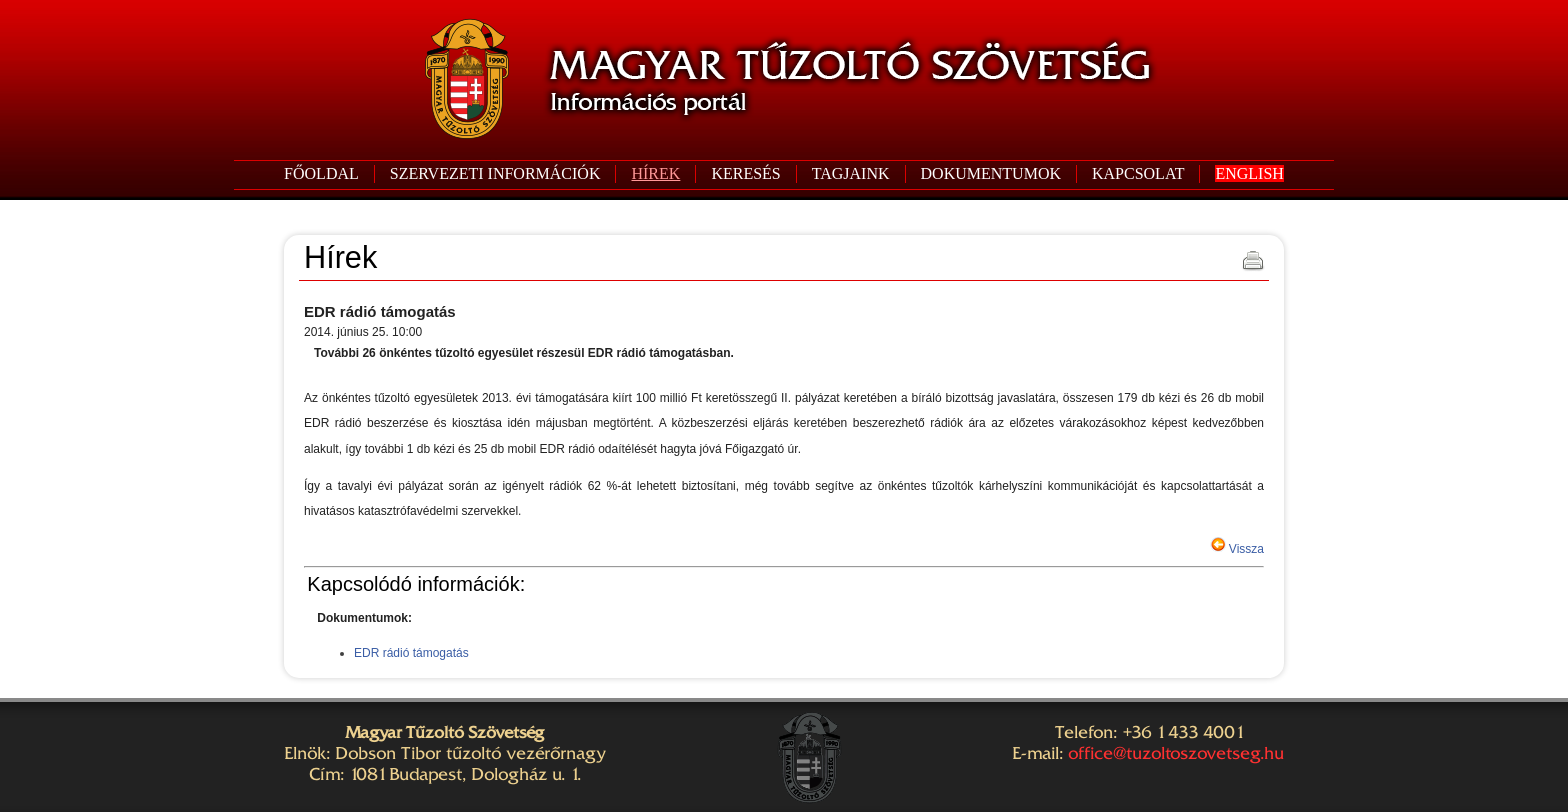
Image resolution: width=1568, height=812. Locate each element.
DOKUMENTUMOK (991, 173)
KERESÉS (745, 173)
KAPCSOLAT (1138, 173)
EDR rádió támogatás (411, 653)
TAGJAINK (851, 173)
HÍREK (655, 173)
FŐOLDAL (321, 173)
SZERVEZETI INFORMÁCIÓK (495, 173)
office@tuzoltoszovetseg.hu (1176, 753)
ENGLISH (1249, 173)
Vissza (1245, 549)
